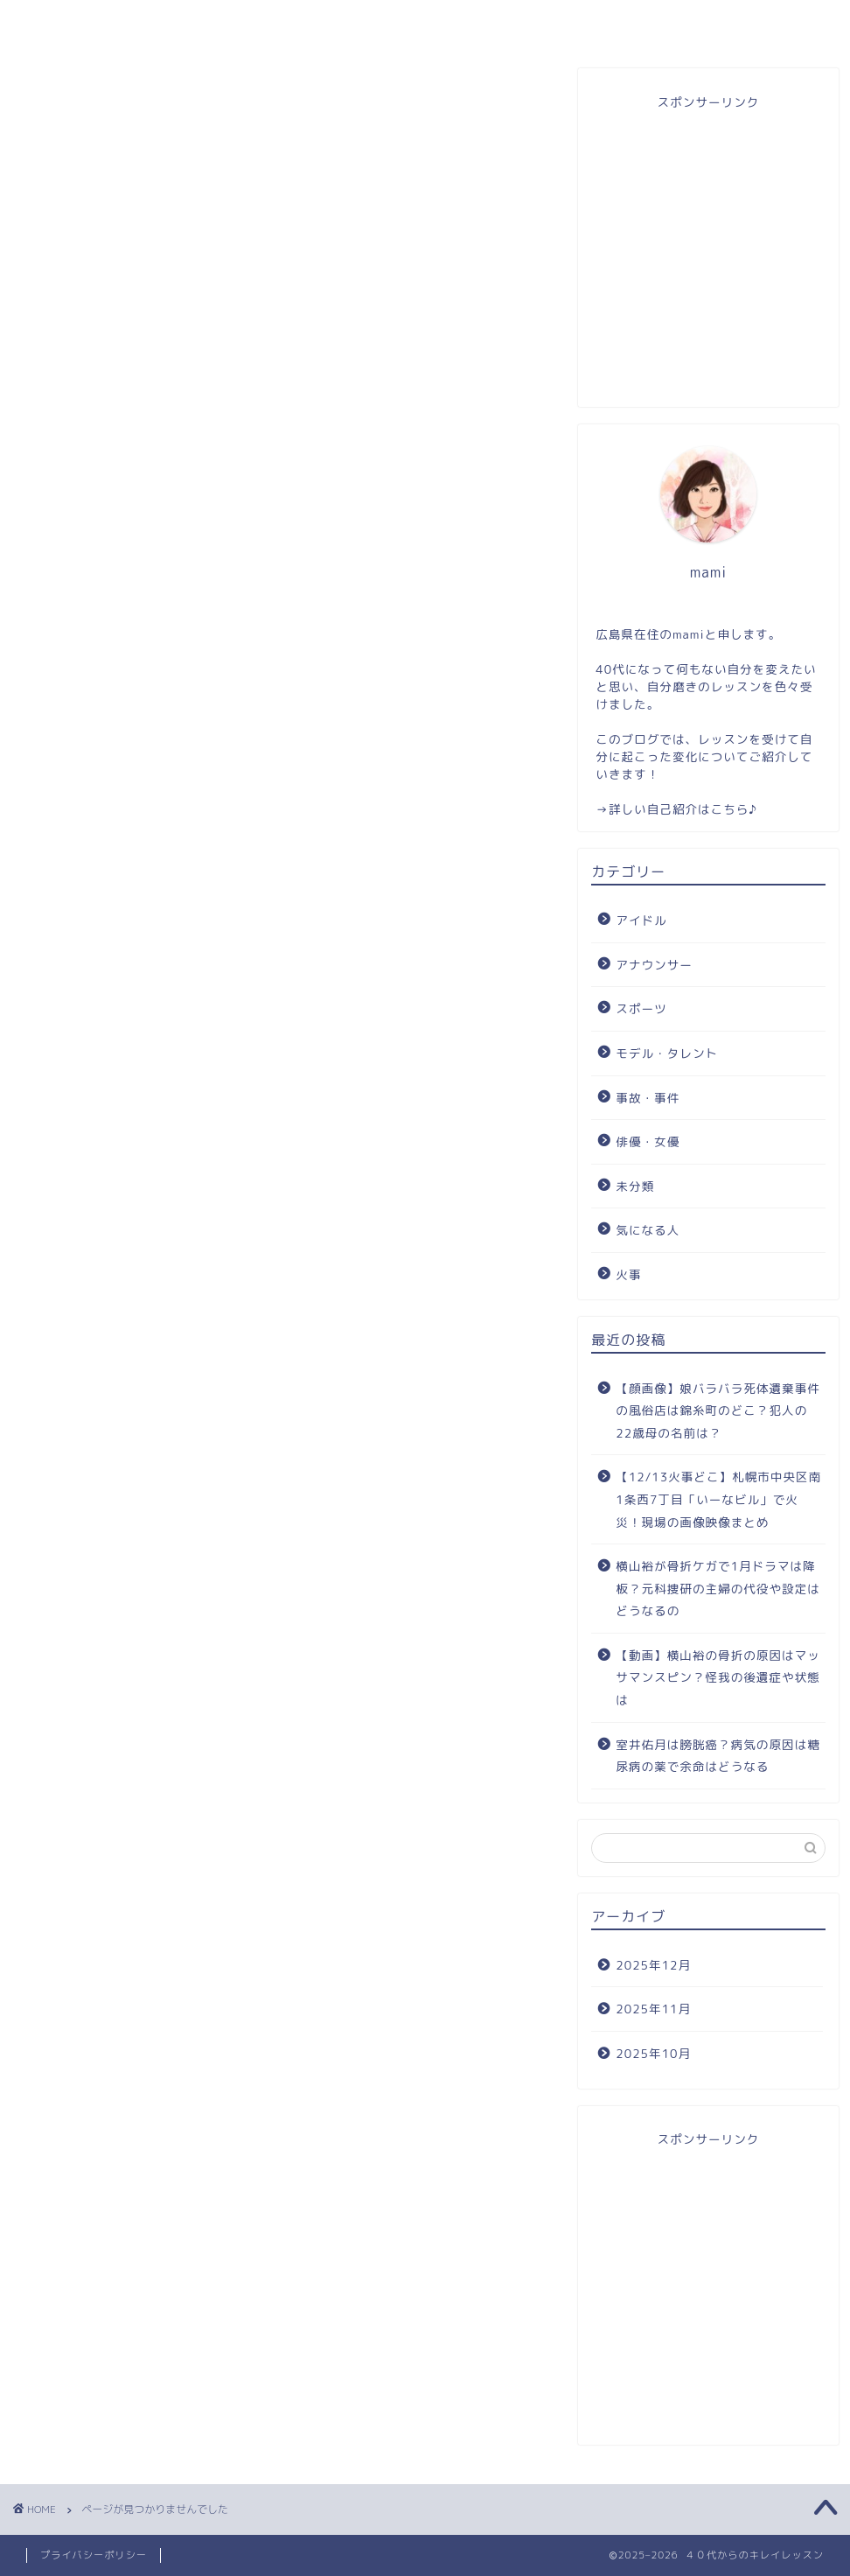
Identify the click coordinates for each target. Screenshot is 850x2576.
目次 (425, 21)
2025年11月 (653, 2008)
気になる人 (103, 1039)
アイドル (95, 830)
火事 (80, 1070)
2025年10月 (653, 2053)
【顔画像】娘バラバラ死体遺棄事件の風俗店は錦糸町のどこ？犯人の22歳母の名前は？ (718, 1410)
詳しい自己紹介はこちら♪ (683, 809)
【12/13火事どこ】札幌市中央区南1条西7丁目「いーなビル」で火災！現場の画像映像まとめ (718, 1499)
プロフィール (262, 21)
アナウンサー (110, 860)
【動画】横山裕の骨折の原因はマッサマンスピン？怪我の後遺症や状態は (718, 1677)
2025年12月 (653, 1964)
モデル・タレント (125, 920)
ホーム (99, 21)
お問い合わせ (587, 21)
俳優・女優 (103, 980)
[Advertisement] (708, 255)
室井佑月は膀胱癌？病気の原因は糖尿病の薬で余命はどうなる (718, 1755)
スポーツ (95, 890)
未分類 (88, 1009)
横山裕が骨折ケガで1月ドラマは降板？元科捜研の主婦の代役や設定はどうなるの (718, 1588)
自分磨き (750, 21)
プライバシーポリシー (93, 2555)
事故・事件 (103, 950)
